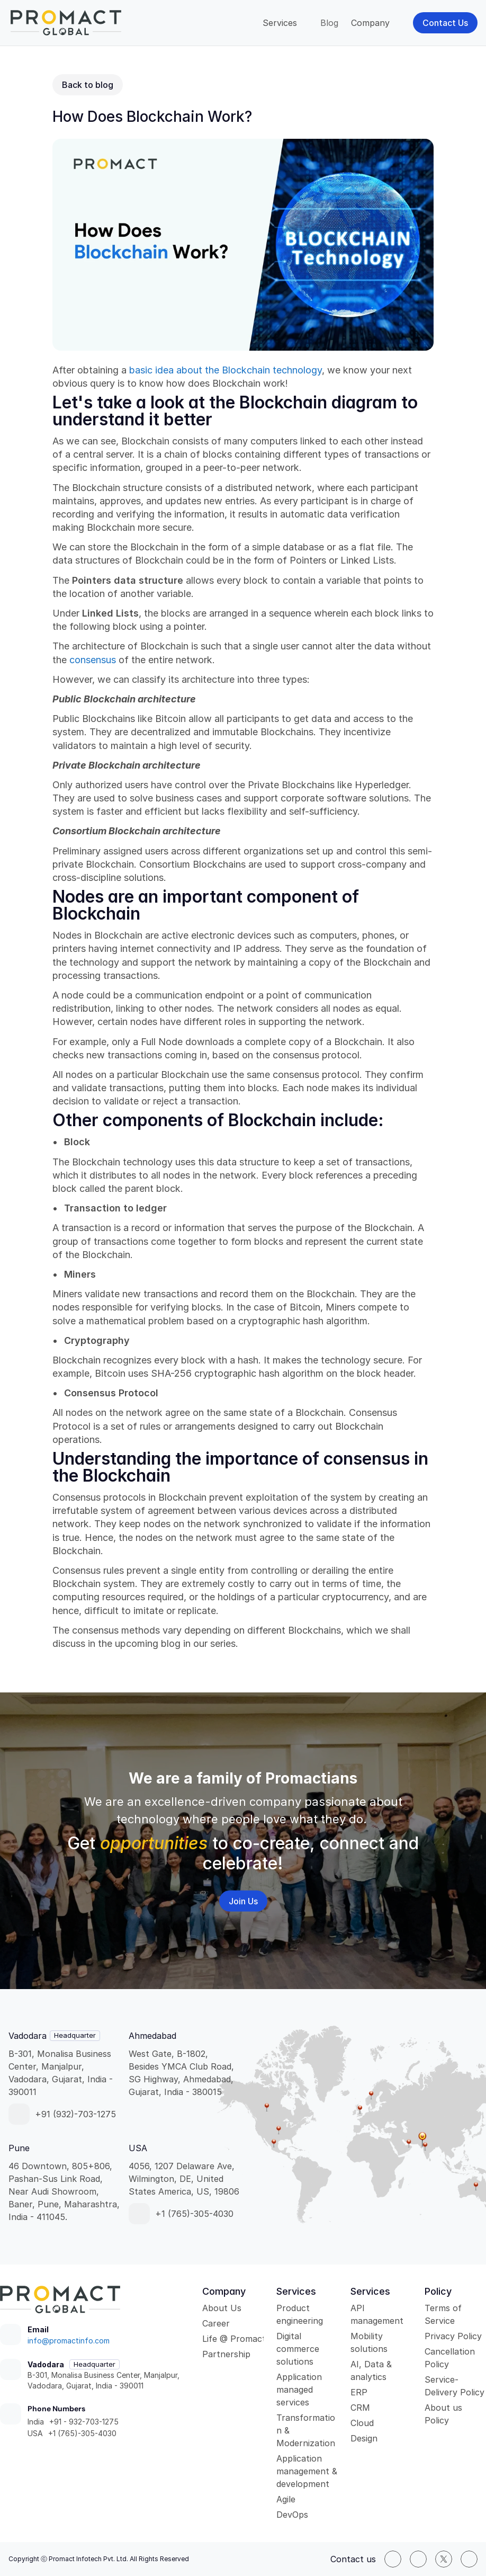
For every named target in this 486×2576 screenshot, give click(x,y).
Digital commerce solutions (299, 2349)
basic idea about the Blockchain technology (225, 370)
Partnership (226, 2354)
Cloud (362, 2423)
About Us (221, 2308)
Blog (329, 22)
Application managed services (300, 2390)
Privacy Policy (453, 2336)
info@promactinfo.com (69, 2340)
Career (216, 2323)
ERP (358, 2392)
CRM (360, 2407)
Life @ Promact (234, 2338)
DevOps (292, 2514)
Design (363, 2438)
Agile (285, 2499)
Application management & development (308, 2471)
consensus (94, 659)
